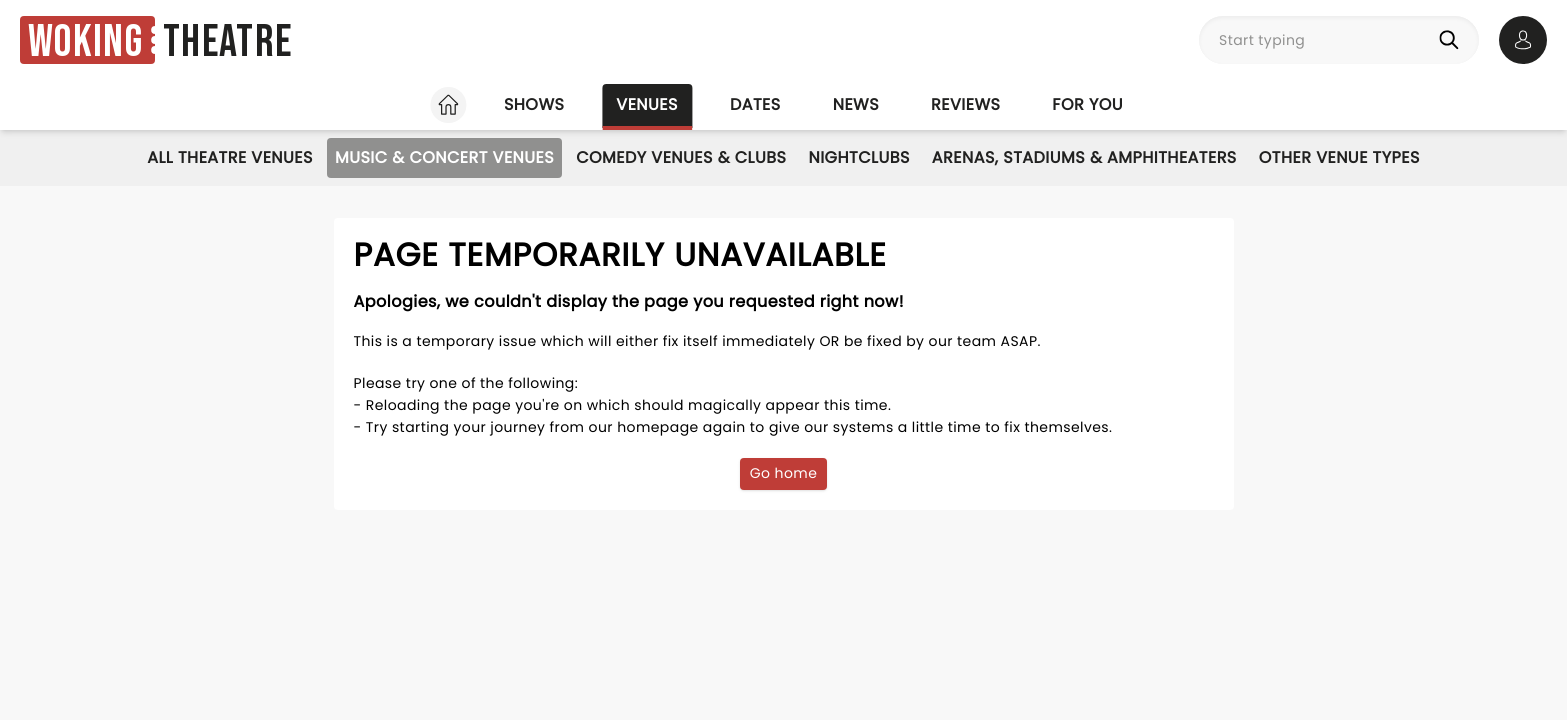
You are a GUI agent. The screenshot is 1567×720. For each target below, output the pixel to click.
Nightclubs (858, 157)
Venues (647, 104)
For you (1087, 104)
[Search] (1453, 40)
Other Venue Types (1339, 157)
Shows (534, 104)
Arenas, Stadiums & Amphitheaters (1084, 157)
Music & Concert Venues (444, 157)
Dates (755, 104)
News (856, 104)
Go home (784, 473)
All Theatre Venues (230, 157)
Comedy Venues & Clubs (681, 157)
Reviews (965, 104)
